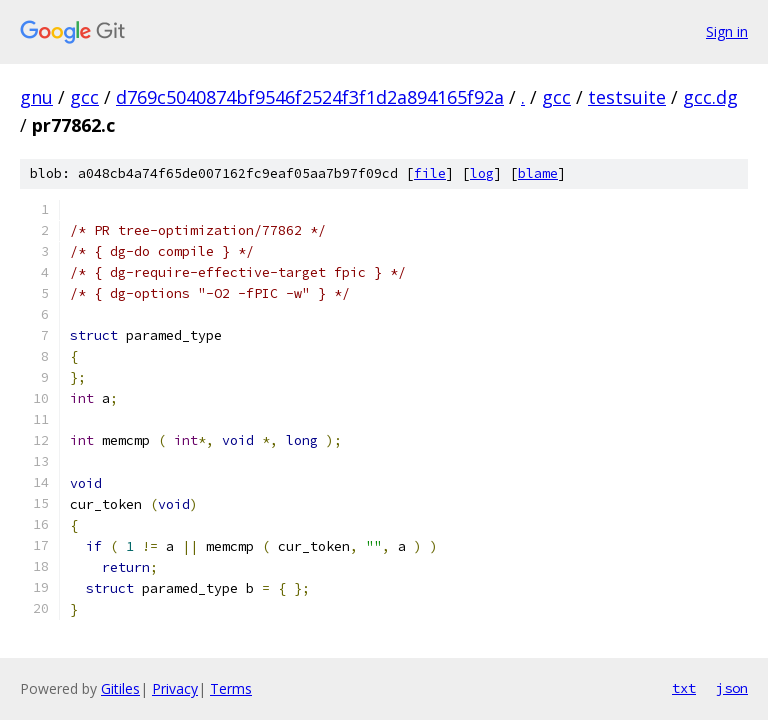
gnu (36, 97)
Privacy (175, 688)
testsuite (627, 97)
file (430, 173)
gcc (84, 97)
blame (538, 173)
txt (684, 688)
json (732, 688)
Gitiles (120, 688)
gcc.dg (710, 97)
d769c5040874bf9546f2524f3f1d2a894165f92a (310, 97)
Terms (231, 688)
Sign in (727, 31)
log (482, 173)
